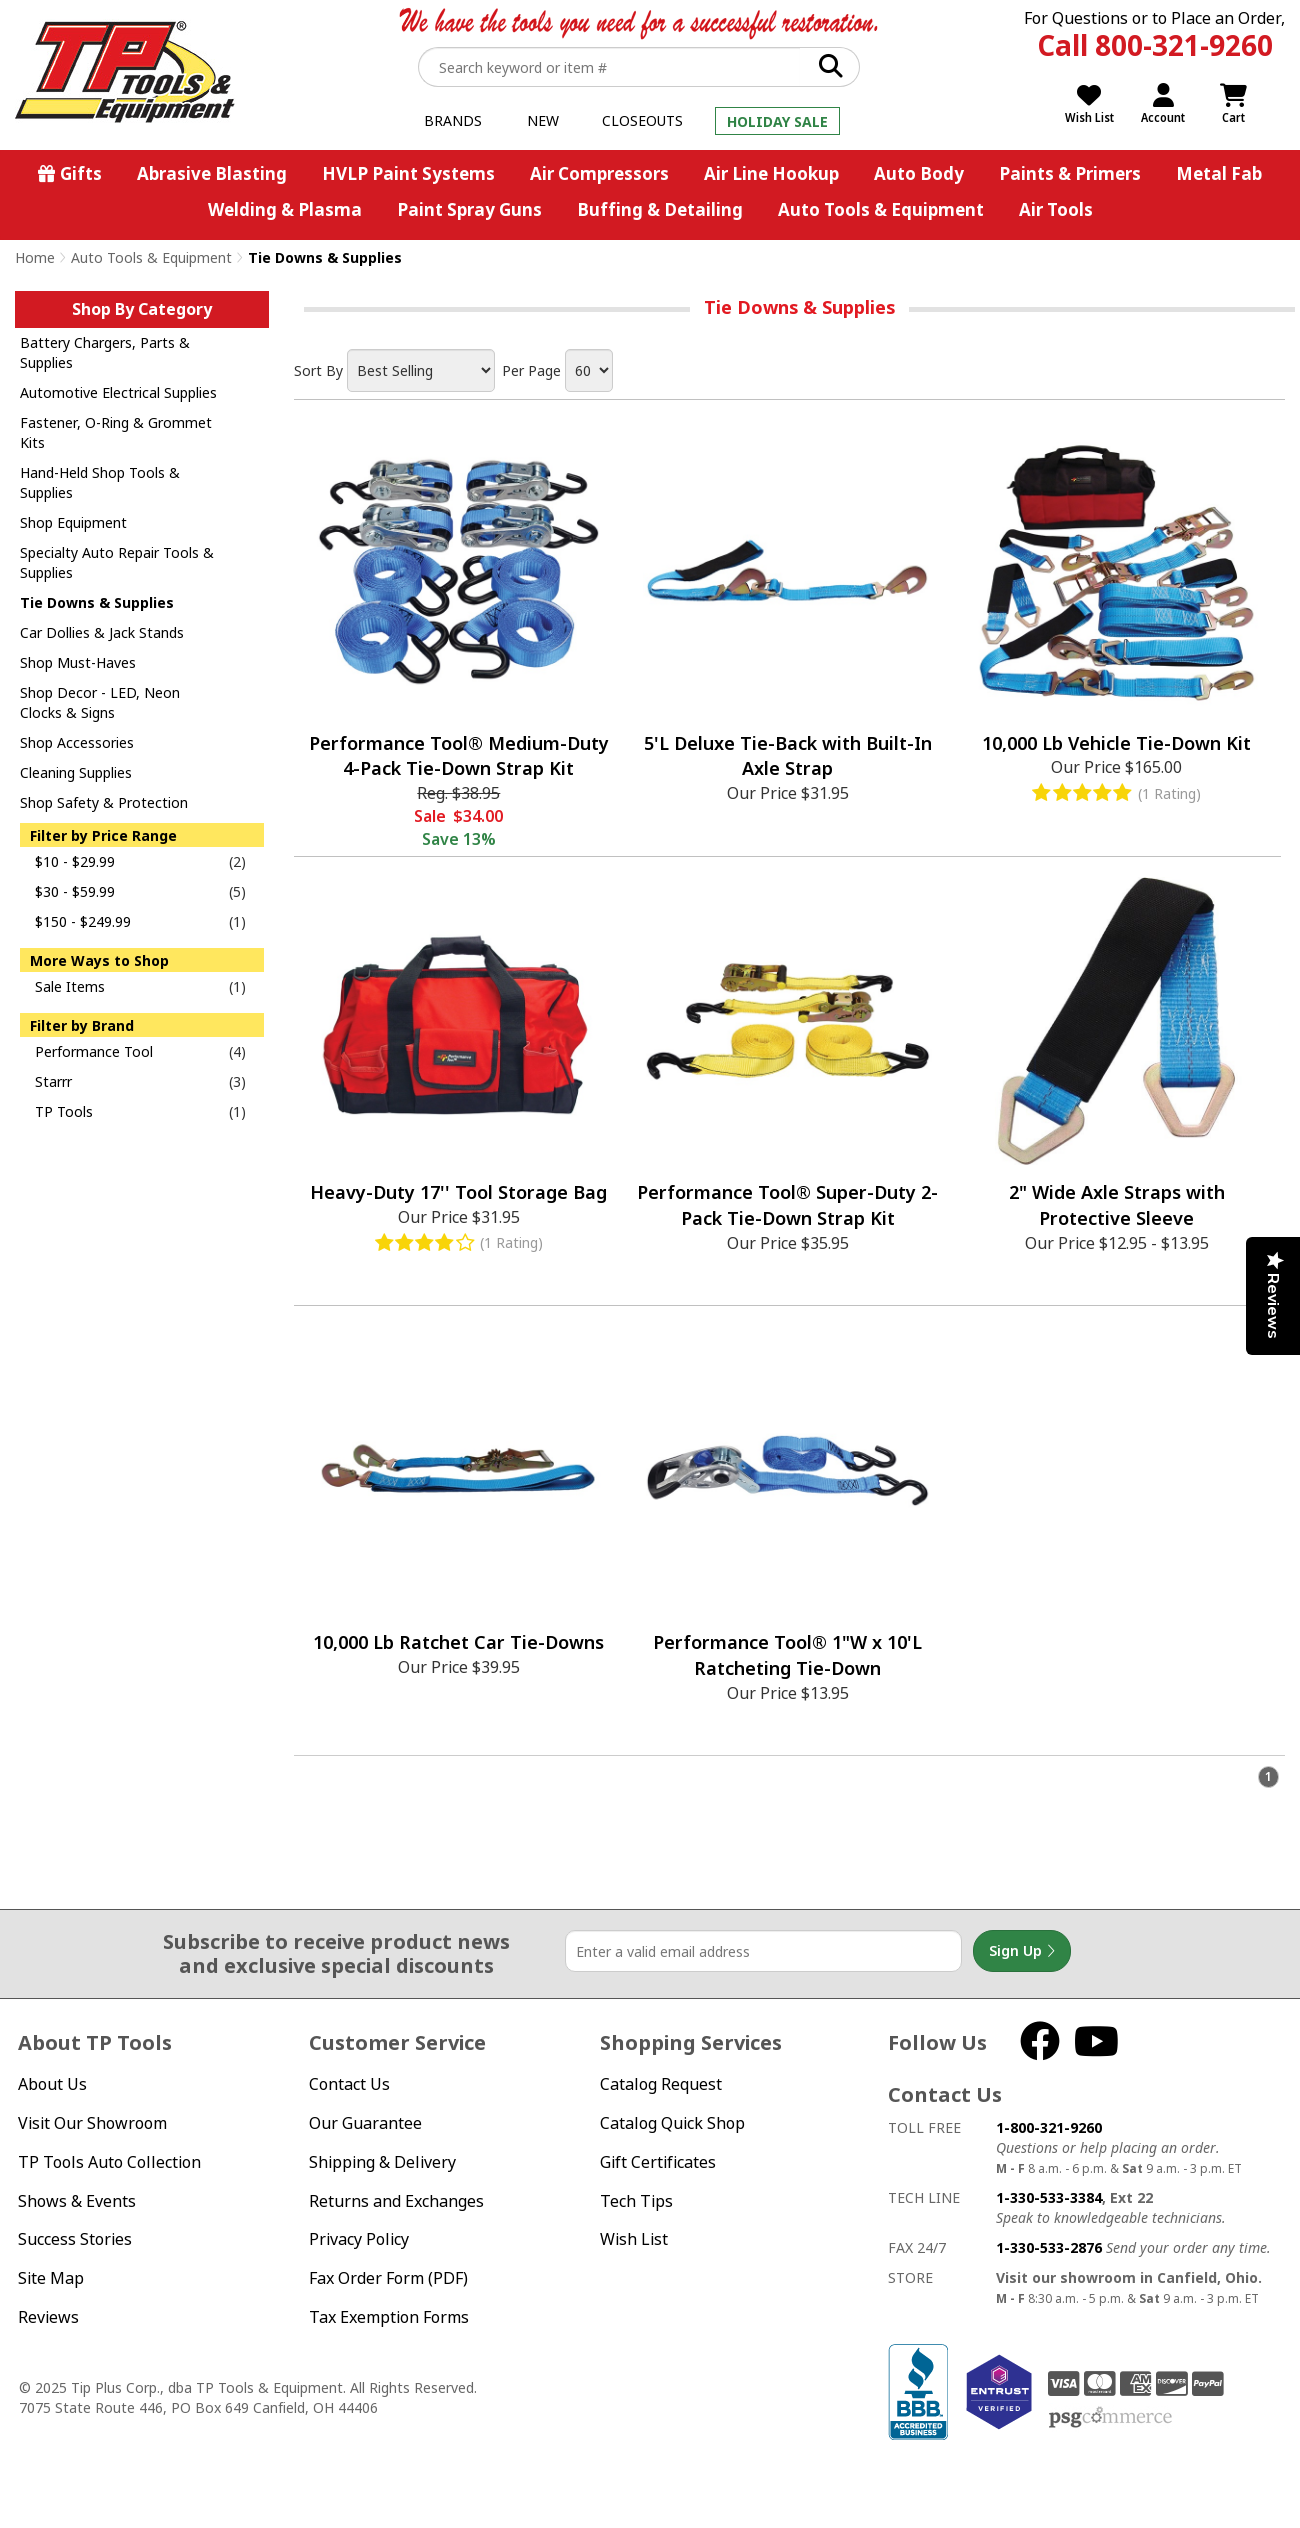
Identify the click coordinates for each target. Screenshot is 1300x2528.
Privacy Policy (359, 2239)
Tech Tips (636, 2201)
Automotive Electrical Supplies (118, 392)
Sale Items (70, 986)
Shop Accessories (77, 742)
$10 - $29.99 (75, 861)
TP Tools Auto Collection (109, 2162)
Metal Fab (1219, 173)
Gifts (81, 173)
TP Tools (64, 1111)
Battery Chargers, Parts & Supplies (105, 352)
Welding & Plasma (285, 209)
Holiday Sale (777, 121)
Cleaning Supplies (76, 772)
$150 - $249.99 (83, 921)
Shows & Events (77, 2201)
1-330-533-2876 (1049, 2247)
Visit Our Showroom (92, 2123)
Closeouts (642, 120)
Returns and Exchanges (396, 2201)
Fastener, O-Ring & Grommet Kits (116, 432)
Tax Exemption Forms (389, 2317)
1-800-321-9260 (1049, 2127)
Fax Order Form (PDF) (388, 2278)
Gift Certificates (658, 2162)
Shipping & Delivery (382, 2162)
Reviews (48, 2317)
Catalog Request (661, 2084)
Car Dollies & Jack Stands (102, 632)
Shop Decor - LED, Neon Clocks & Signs (100, 702)
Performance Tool (94, 1051)
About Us (52, 2084)
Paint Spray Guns (469, 209)
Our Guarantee (365, 2123)
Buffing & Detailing (660, 209)
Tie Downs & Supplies (97, 602)
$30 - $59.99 (75, 891)
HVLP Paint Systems (408, 173)
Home (35, 257)
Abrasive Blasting (212, 173)
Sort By (318, 370)
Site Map (51, 2278)
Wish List (634, 2239)
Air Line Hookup (771, 173)
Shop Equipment (73, 522)
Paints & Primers (1070, 173)
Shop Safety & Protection (104, 802)
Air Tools (1056, 209)
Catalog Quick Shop (672, 2123)
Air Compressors (599, 173)
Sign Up (1022, 1951)
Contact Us (349, 2084)
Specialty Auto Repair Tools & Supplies (117, 562)
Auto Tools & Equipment (881, 209)
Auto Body (919, 173)
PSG (1110, 2418)
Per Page (531, 370)
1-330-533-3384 (1049, 2197)
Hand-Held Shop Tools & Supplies (100, 482)
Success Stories (75, 2239)
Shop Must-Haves (78, 662)
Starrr (53, 1081)
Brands (453, 120)
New (543, 120)
